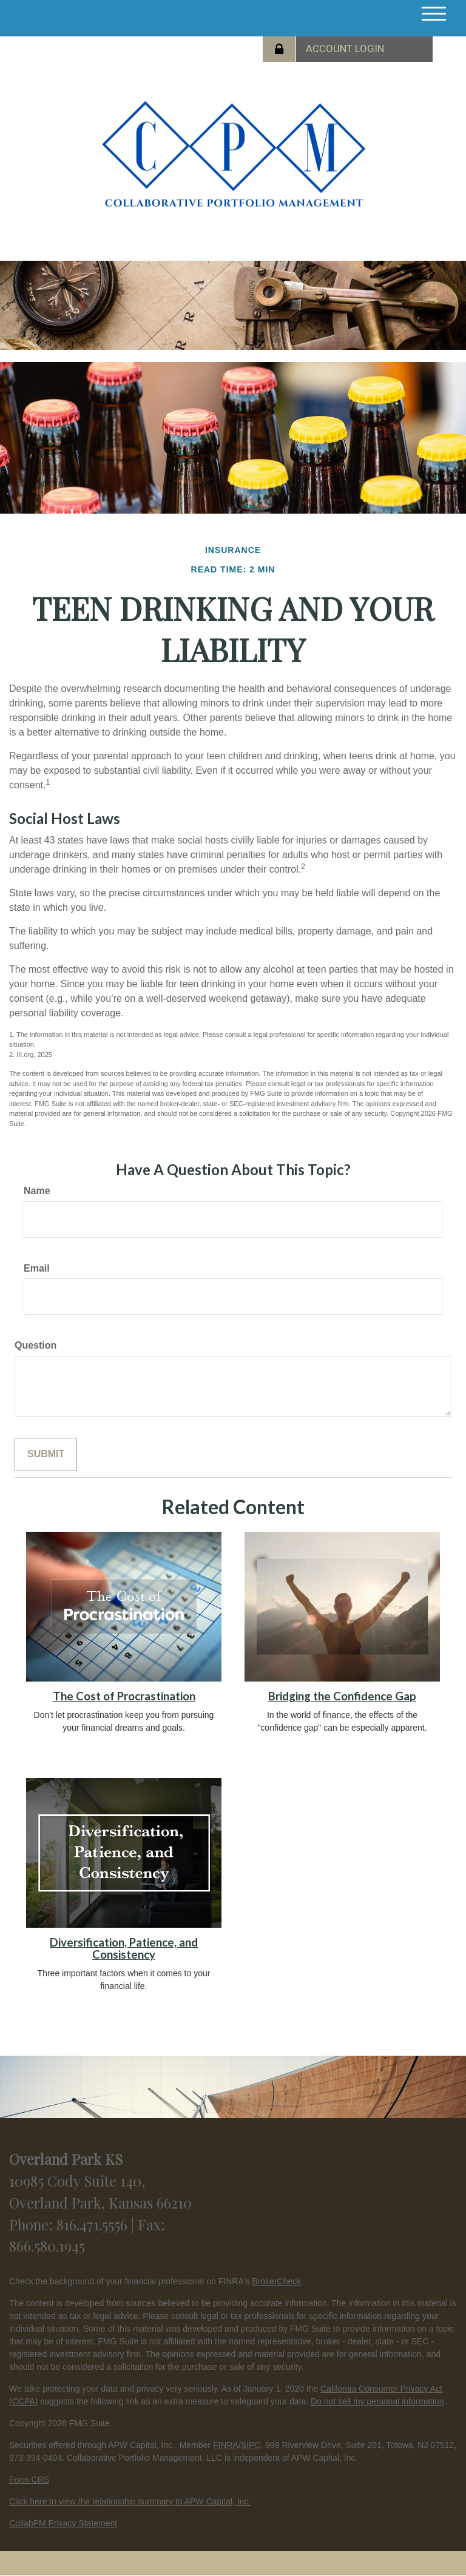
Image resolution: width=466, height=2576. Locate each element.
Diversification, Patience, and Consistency (124, 1949)
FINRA (225, 2445)
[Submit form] (46, 1454)
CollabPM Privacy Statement (63, 2523)
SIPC (251, 2445)
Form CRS (29, 2479)
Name (37, 1191)
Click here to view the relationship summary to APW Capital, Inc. (130, 2501)
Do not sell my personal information (377, 2401)
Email (37, 1268)
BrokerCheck (276, 2281)
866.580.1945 (47, 2245)
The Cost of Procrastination (124, 1696)
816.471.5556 (93, 2224)
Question (35, 1345)
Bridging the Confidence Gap (342, 1696)
